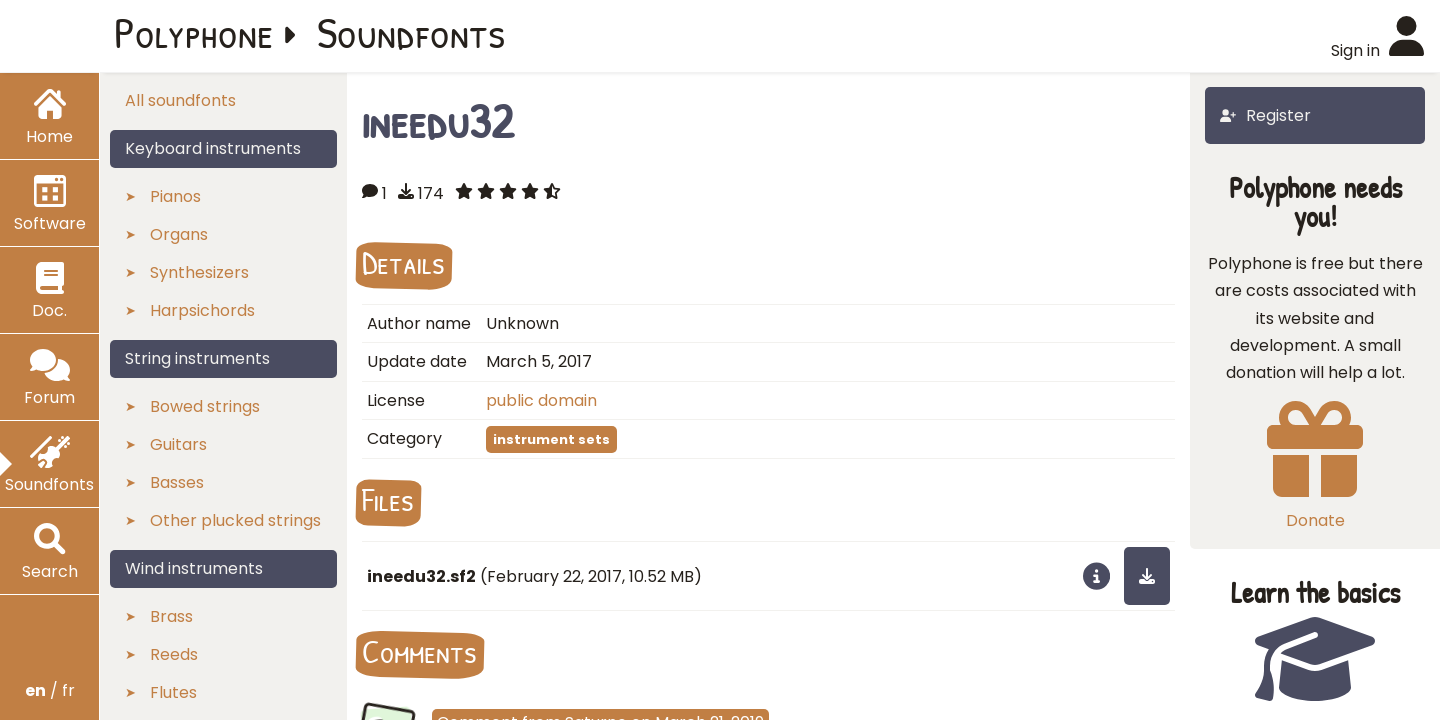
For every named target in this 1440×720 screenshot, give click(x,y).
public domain (541, 400)
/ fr (50, 690)
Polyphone (194, 32)
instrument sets (551, 439)
